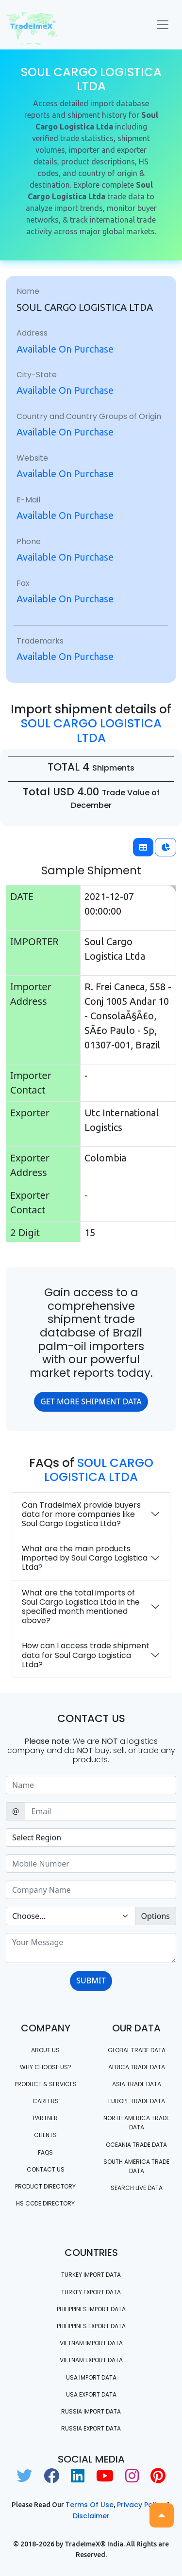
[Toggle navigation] (162, 24)
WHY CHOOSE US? (45, 2067)
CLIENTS (45, 2135)
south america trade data (136, 2166)
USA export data (91, 2394)
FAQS (45, 2152)
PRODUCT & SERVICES (46, 2084)
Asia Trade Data (136, 2084)
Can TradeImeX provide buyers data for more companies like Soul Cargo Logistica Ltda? (81, 1514)
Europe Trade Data (136, 2101)
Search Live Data (137, 2188)
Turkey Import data (91, 2274)
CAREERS (46, 2101)
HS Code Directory (45, 2203)
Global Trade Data (136, 2050)
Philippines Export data (91, 2326)
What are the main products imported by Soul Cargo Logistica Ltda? (85, 1558)
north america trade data (136, 2122)
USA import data (91, 2377)
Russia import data (91, 2411)
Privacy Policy (141, 2505)
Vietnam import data (91, 2343)
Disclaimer (91, 2516)
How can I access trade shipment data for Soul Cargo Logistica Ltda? (85, 1655)
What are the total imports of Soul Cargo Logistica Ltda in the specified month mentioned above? (81, 1606)
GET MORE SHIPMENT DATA (91, 1401)
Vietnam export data (91, 2360)
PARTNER (45, 2118)
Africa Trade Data (136, 2067)
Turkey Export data (91, 2292)
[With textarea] (91, 1948)
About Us (45, 2050)
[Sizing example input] (91, 1785)
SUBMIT (90, 1980)
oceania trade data (136, 2145)
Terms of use (90, 2505)
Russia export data (91, 2428)
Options (155, 1916)
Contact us (46, 2169)
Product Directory (45, 2186)
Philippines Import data (91, 2309)
